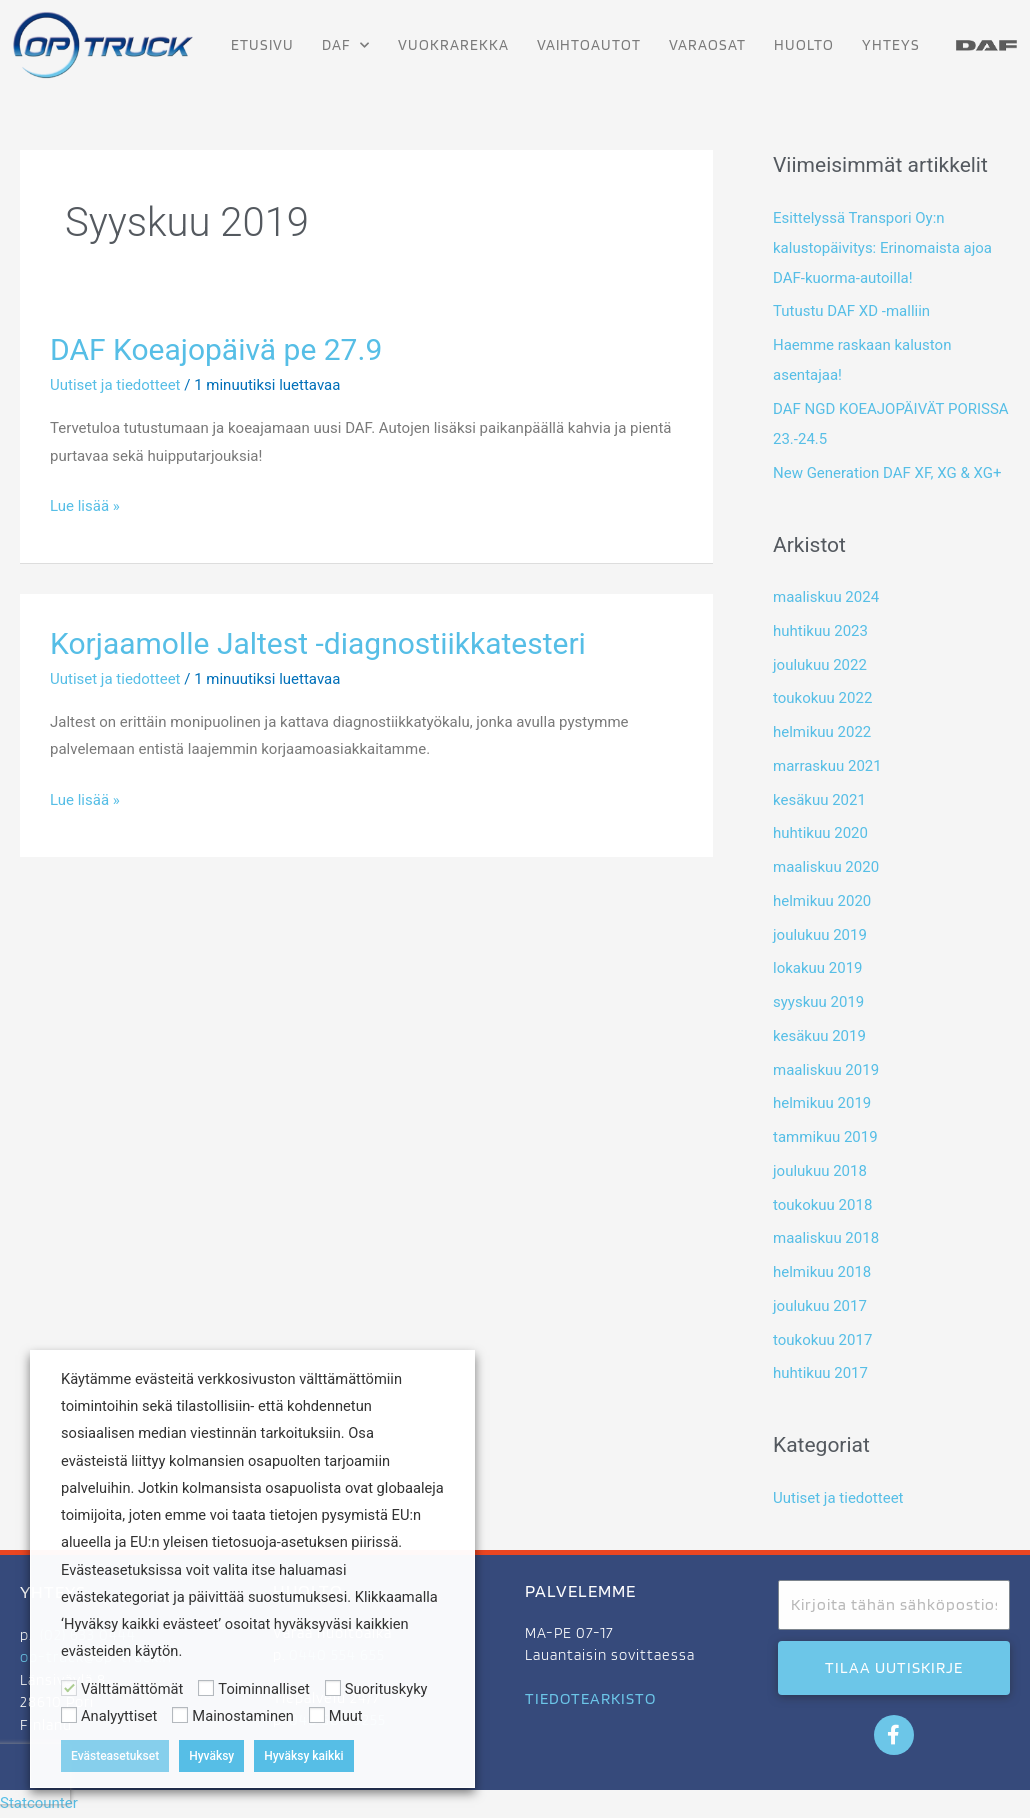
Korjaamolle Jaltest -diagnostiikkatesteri (318, 643)
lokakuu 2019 (818, 968)
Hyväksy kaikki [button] (303, 1756)
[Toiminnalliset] (206, 1688)
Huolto (804, 45)
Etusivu (262, 45)
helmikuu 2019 (822, 1103)
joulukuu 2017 (820, 1306)
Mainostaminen (243, 1716)
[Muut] (317, 1715)
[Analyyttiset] (69, 1715)
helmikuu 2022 (822, 732)
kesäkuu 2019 (819, 1036)
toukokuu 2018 (822, 1205)
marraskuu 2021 (827, 766)
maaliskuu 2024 (826, 597)
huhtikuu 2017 (820, 1373)
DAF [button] (346, 45)
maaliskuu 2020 (826, 867)
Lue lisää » (85, 504)
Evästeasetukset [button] (115, 1756)
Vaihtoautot (589, 45)
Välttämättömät (132, 1689)
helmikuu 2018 (822, 1272)
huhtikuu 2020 (820, 833)
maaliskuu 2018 (826, 1238)
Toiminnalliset (263, 1689)
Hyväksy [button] (211, 1756)
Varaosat (707, 45)
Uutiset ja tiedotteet (115, 385)
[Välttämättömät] (69, 1688)
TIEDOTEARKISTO (590, 1698)
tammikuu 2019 (825, 1137)
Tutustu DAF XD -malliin (851, 311)
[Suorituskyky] (333, 1688)
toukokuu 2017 (822, 1340)
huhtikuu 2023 (820, 631)
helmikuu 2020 (822, 901)
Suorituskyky (386, 1689)
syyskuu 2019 (818, 1002)
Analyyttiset (119, 1716)
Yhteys (891, 45)
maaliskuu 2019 (826, 1070)
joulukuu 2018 (820, 1171)
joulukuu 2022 (820, 665)
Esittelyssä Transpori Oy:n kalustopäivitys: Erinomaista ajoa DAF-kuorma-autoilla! (882, 248)
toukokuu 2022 (822, 698)
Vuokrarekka (453, 45)
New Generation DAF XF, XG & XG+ (887, 473)
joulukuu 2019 (820, 935)
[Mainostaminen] (180, 1715)
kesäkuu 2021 (819, 800)
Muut (346, 1716)
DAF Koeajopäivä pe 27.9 (216, 349)
